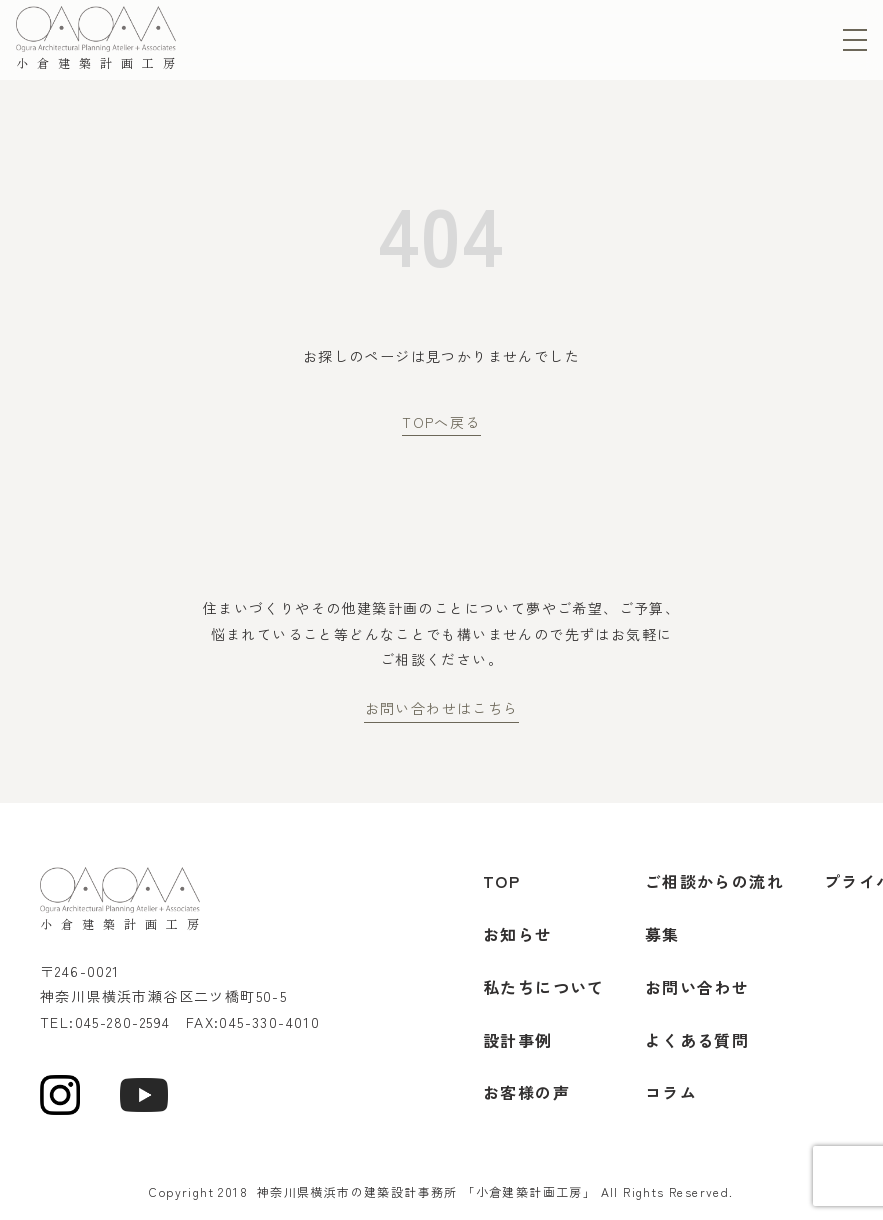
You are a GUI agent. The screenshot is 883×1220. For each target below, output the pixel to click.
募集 (662, 934)
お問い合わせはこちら (442, 708)
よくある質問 (697, 1040)
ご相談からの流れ (714, 881)
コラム (671, 1092)
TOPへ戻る (441, 422)
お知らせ (518, 934)
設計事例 (518, 1040)
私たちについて (544, 987)
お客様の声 (526, 1092)
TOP (501, 881)
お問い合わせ (697, 987)
